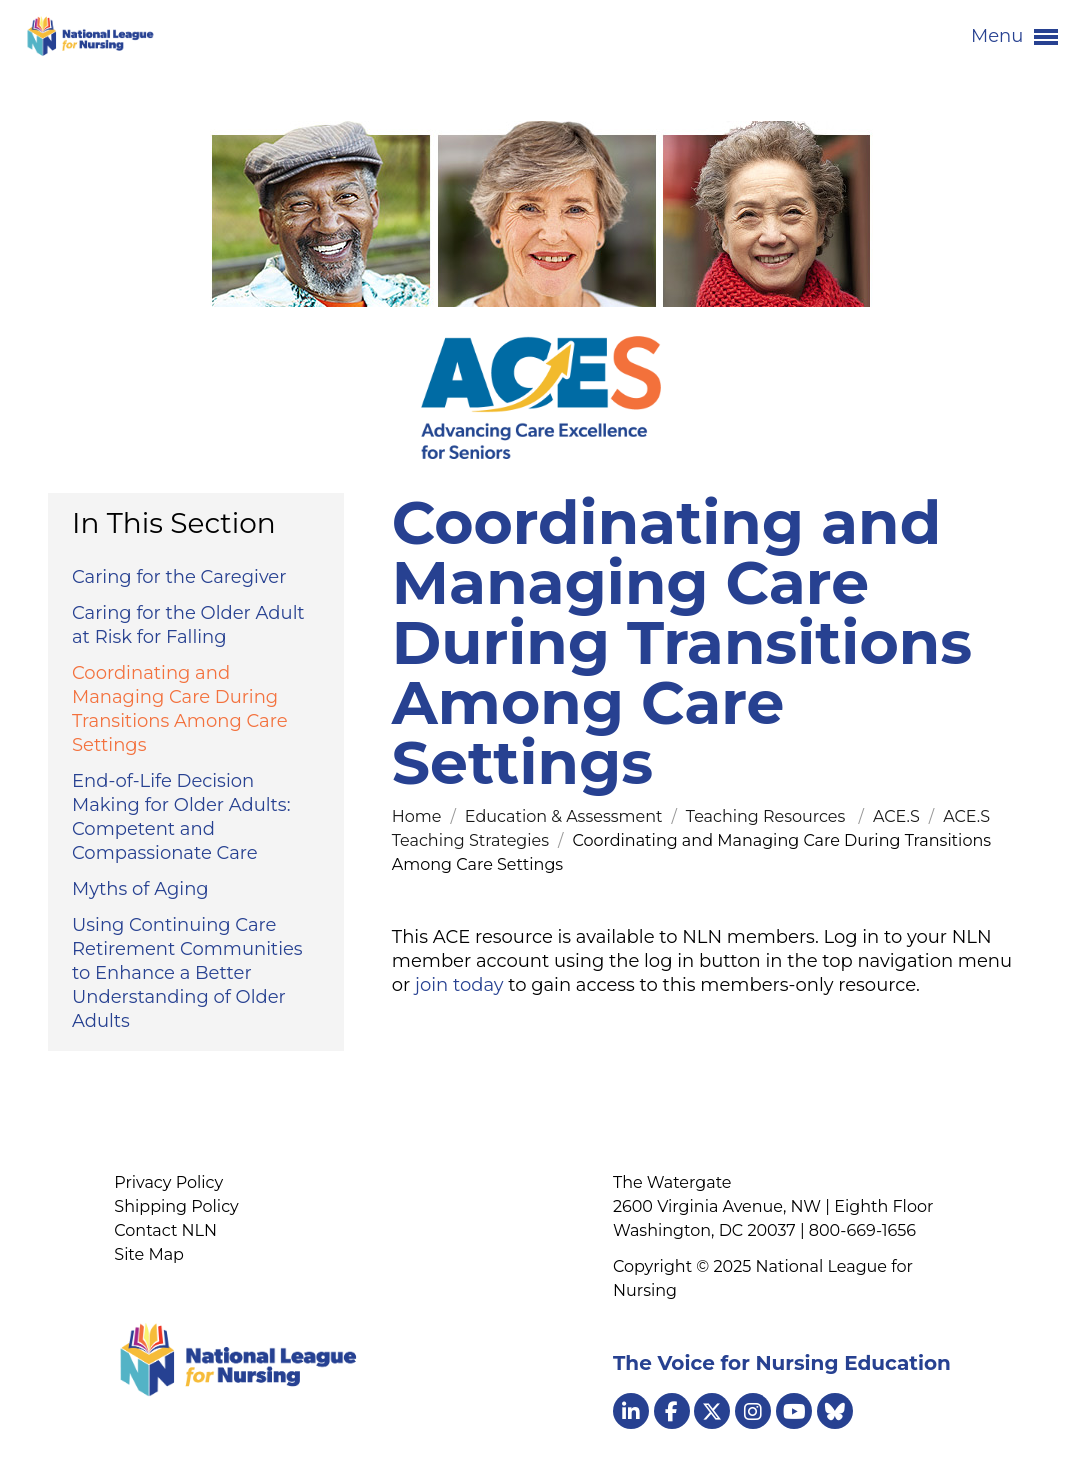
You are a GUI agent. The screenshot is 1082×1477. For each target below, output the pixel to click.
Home (419, 816)
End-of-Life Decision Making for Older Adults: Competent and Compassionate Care (181, 817)
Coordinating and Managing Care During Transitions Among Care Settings (180, 709)
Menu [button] (1014, 37)
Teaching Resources (770, 816)
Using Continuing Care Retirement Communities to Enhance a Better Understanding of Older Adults (187, 973)
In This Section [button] (174, 523)
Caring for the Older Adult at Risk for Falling (188, 625)
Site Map (149, 1254)
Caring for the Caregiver (179, 577)
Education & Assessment (566, 816)
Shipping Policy (176, 1206)
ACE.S (898, 816)
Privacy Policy (168, 1182)
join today (459, 985)
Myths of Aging (140, 889)
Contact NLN (165, 1230)
